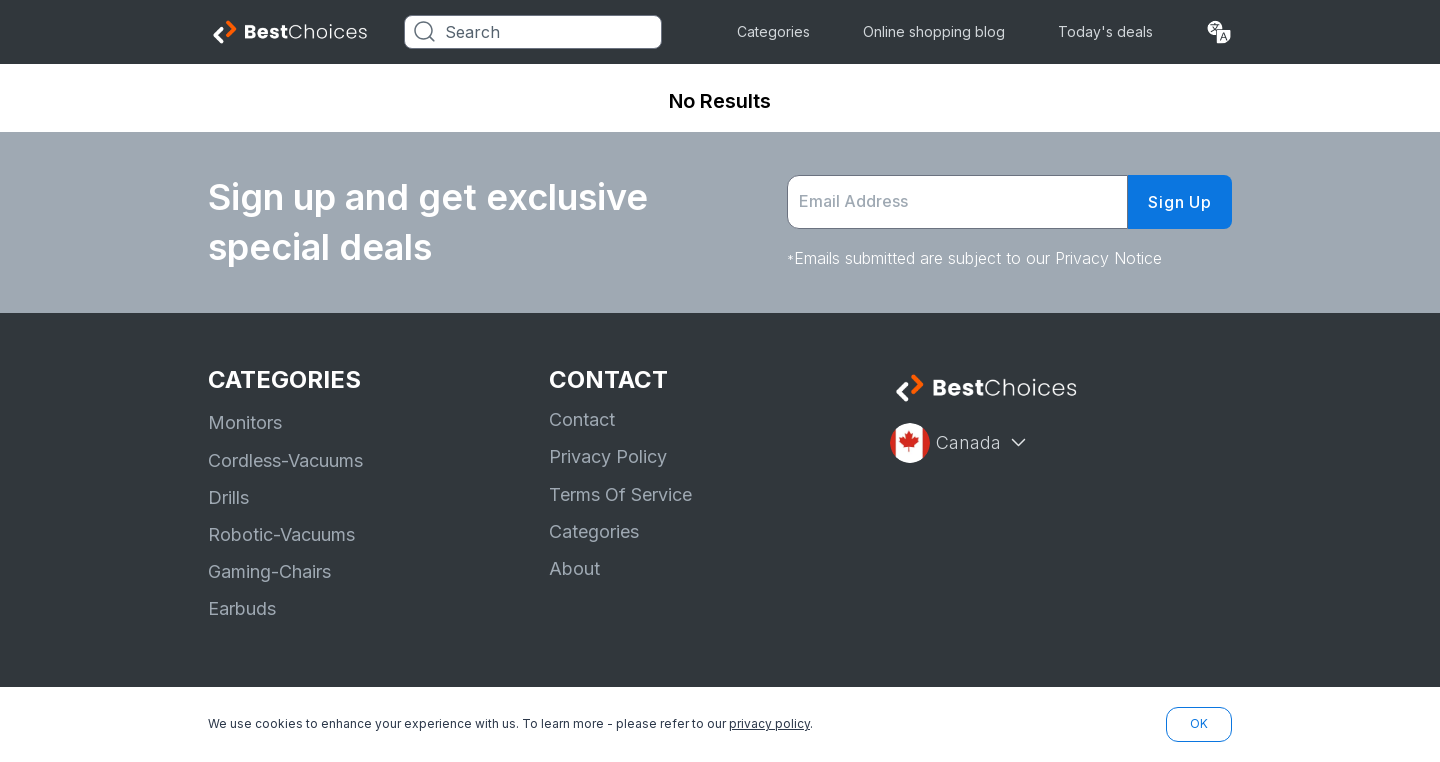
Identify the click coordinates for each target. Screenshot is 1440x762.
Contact (582, 419)
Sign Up (1180, 202)
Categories (773, 31)
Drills (228, 497)
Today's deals (1105, 31)
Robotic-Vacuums (281, 534)
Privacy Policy (608, 456)
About (574, 568)
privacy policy (769, 723)
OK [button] (1199, 723)
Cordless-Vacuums (285, 460)
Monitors (245, 422)
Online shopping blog (934, 31)
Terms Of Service (620, 494)
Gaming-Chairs (269, 571)
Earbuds (242, 608)
